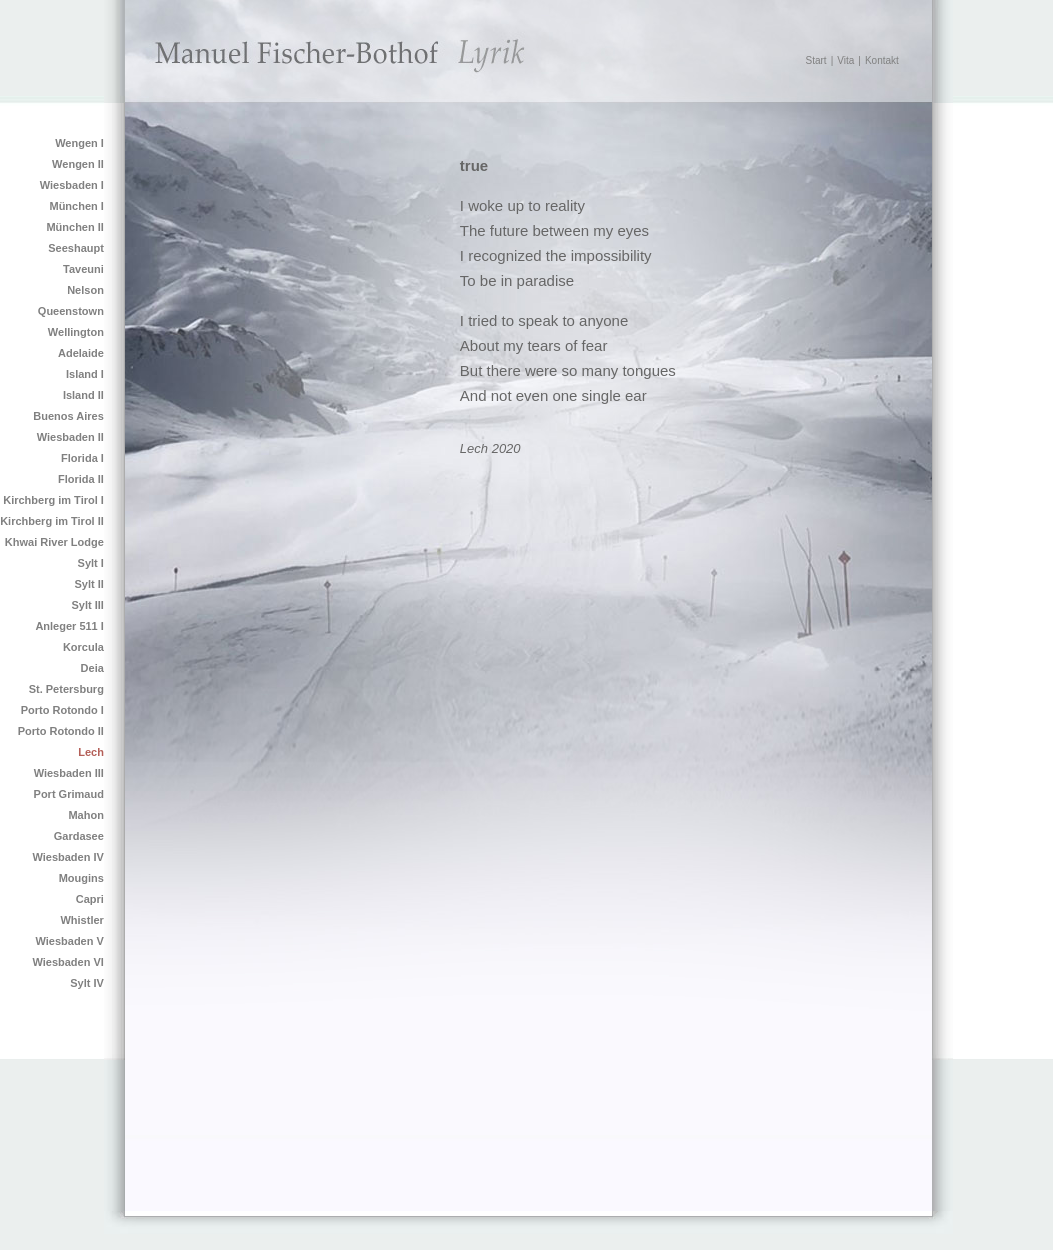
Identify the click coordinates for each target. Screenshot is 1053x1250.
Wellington (76, 332)
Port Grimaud (69, 794)
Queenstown (71, 311)
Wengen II (78, 164)
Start (816, 60)
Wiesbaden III (69, 773)
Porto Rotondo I (62, 710)
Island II (83, 395)
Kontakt (882, 60)
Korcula (83, 647)
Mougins (81, 878)
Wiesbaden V (69, 941)
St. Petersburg (66, 689)
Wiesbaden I (72, 185)
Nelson (85, 290)
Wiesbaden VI (67, 962)
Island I (85, 374)
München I (76, 206)
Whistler (81, 920)
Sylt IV (87, 983)
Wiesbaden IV (67, 857)
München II (74, 227)
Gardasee (79, 836)
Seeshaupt (76, 248)
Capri (90, 899)
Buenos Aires (68, 416)
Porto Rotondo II (61, 731)
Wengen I (79, 143)
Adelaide (81, 353)
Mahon (85, 815)
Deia (92, 668)
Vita (845, 60)
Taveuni (83, 269)
